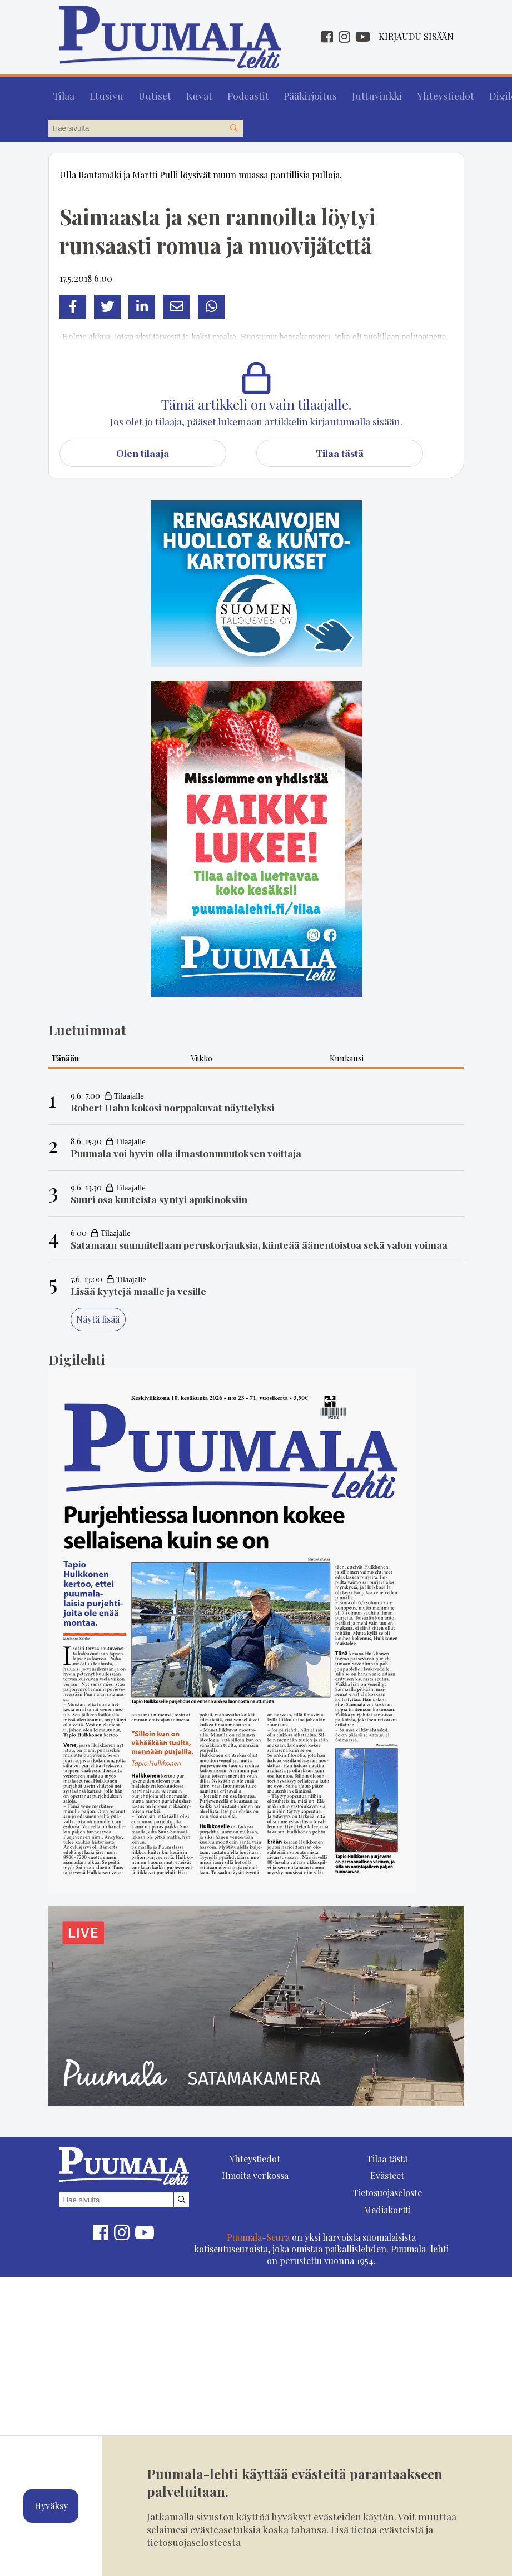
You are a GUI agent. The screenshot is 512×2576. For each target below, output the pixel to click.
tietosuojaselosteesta (194, 2541)
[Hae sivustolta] (234, 123)
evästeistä (401, 2529)
